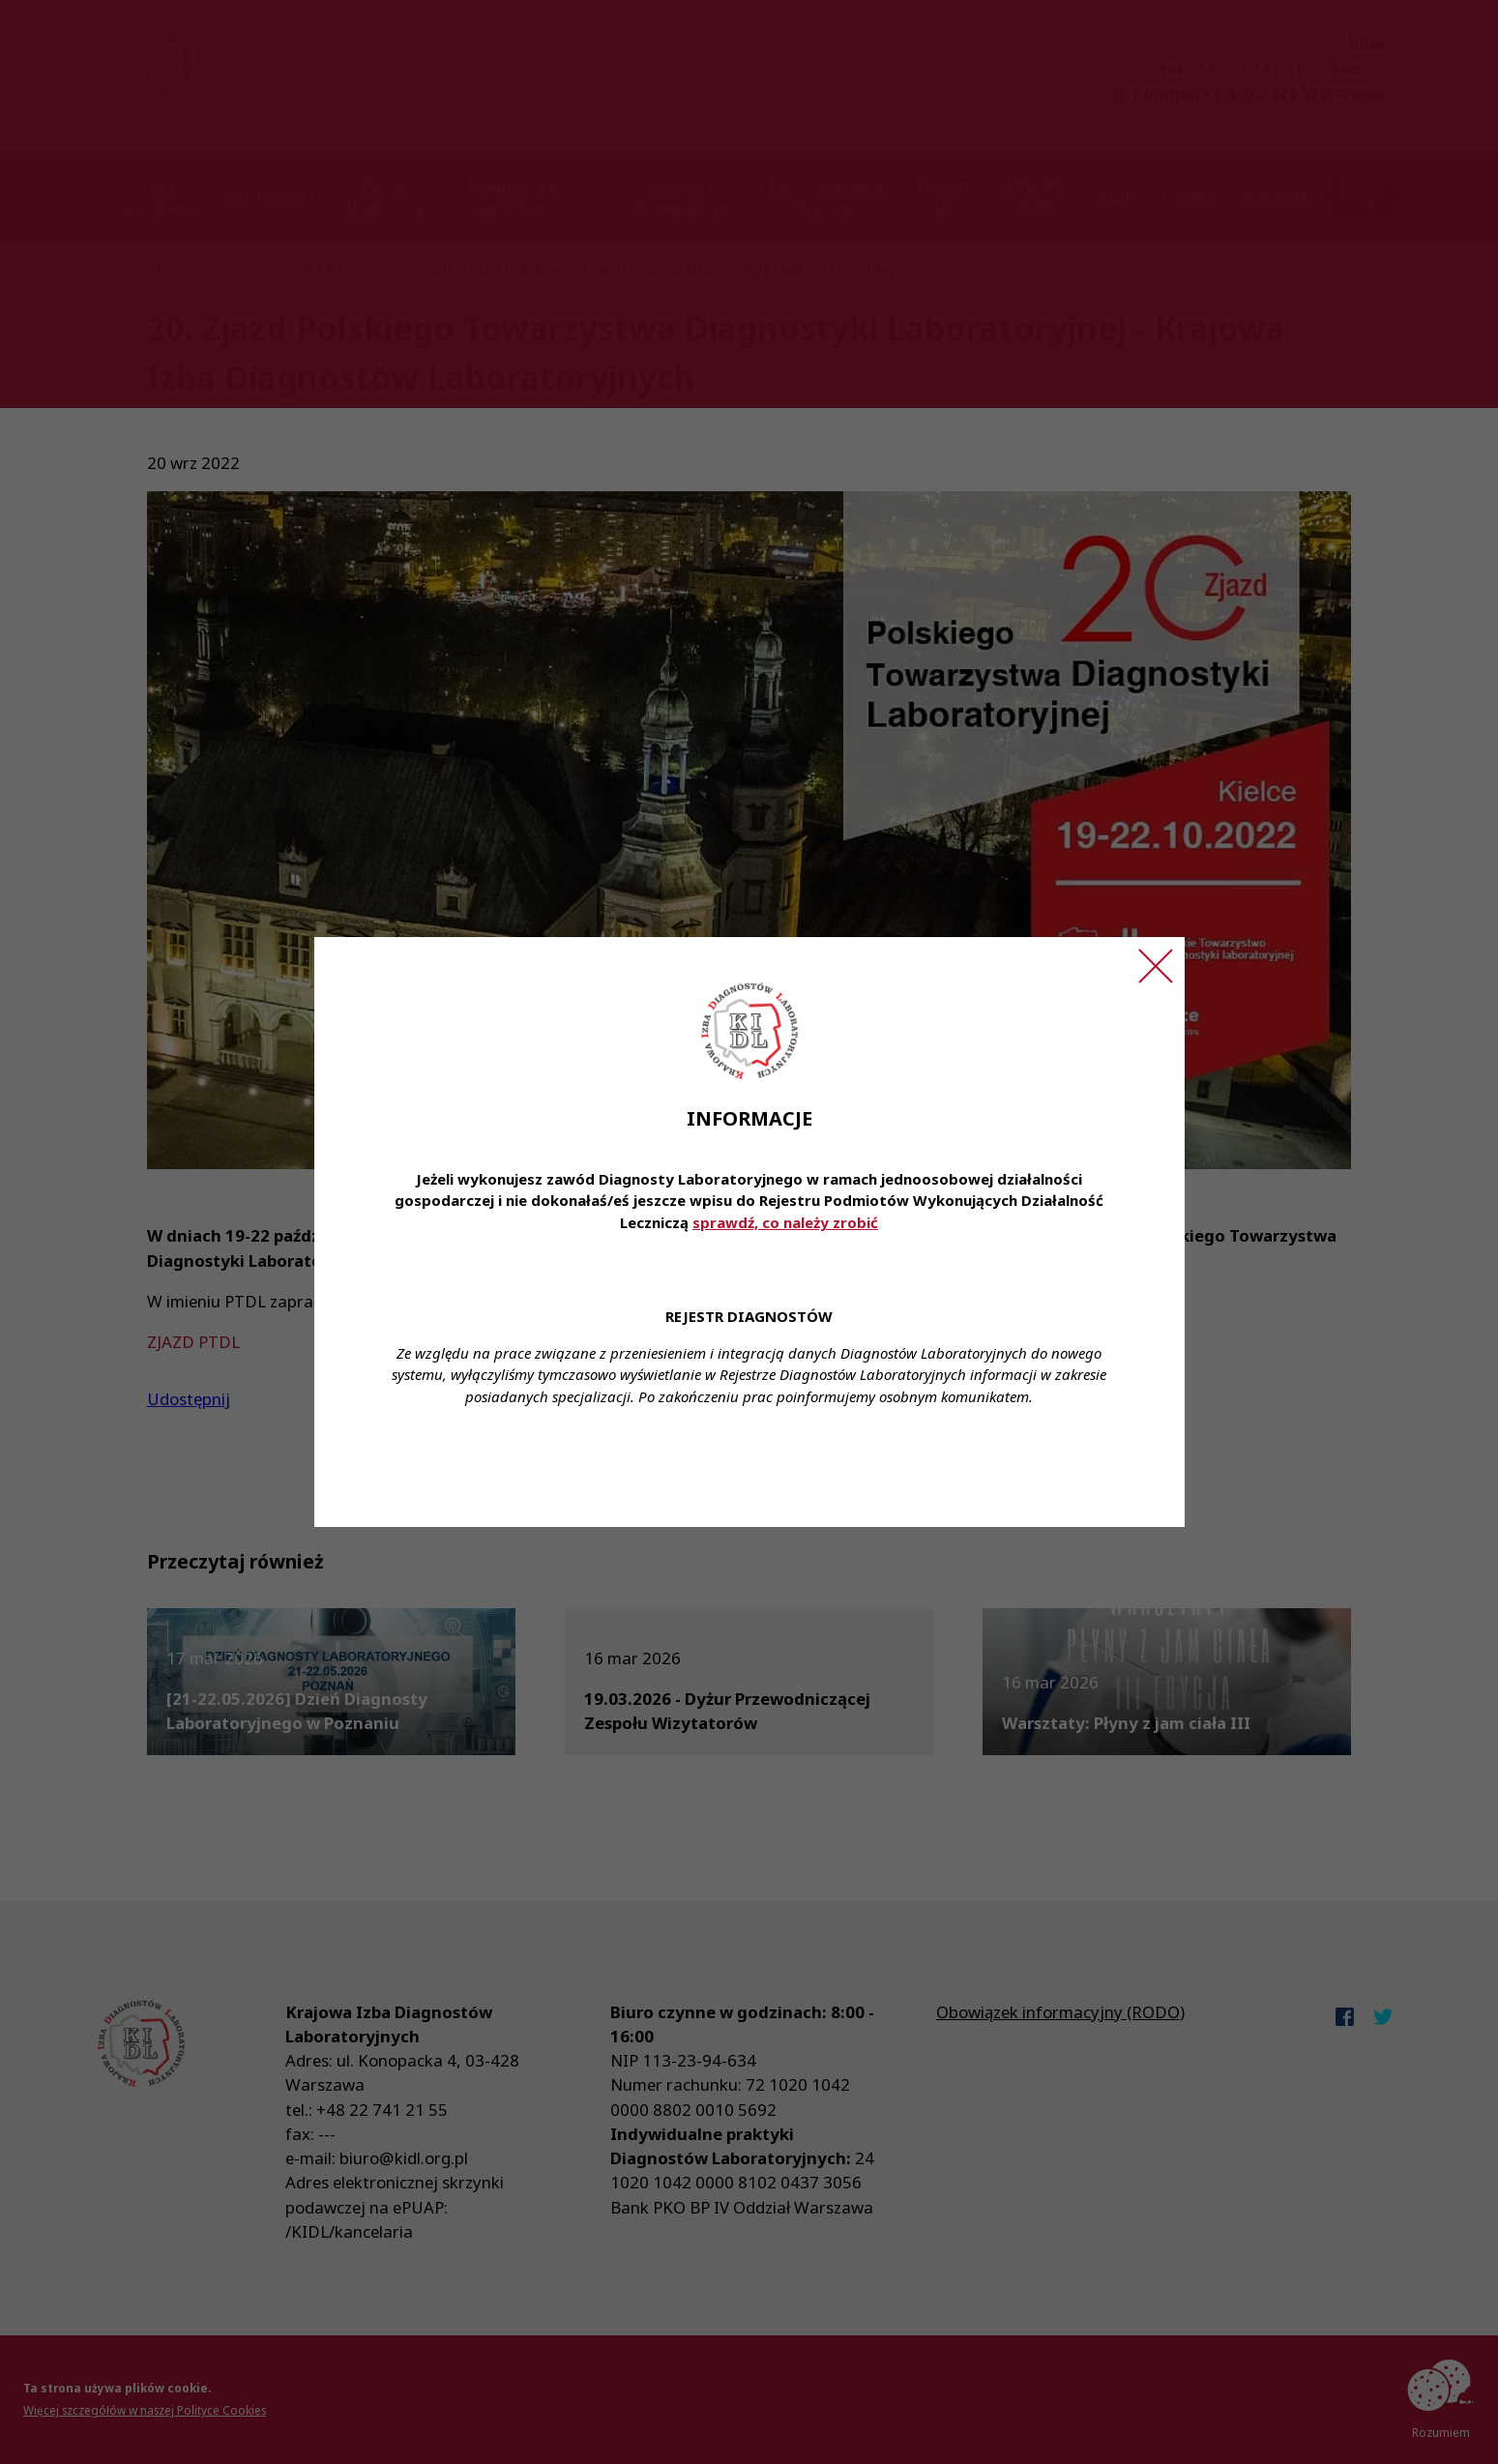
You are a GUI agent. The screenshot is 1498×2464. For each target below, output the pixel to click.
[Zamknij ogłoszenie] (1156, 966)
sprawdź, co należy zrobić (785, 1222)
